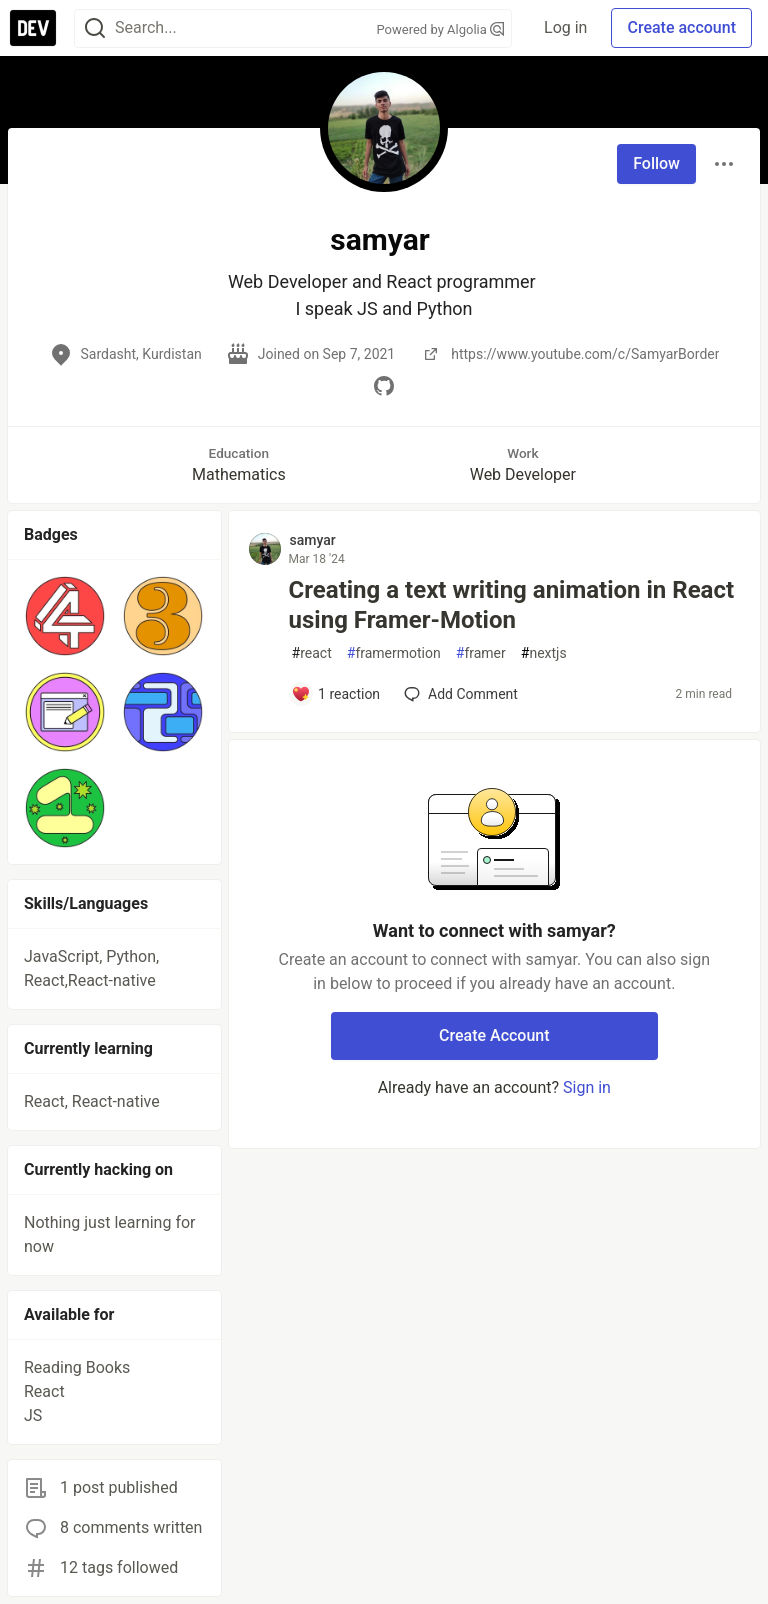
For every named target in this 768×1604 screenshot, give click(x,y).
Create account (681, 27)
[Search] (95, 28)
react (312, 653)
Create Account (494, 1035)
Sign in (587, 1087)
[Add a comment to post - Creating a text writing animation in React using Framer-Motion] (336, 694)
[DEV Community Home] (33, 28)
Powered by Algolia (441, 29)
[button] (65, 616)
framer (481, 653)
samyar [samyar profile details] (313, 540)
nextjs (544, 653)
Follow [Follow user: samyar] (656, 163)
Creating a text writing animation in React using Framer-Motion (512, 605)
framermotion (394, 653)
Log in (565, 27)
